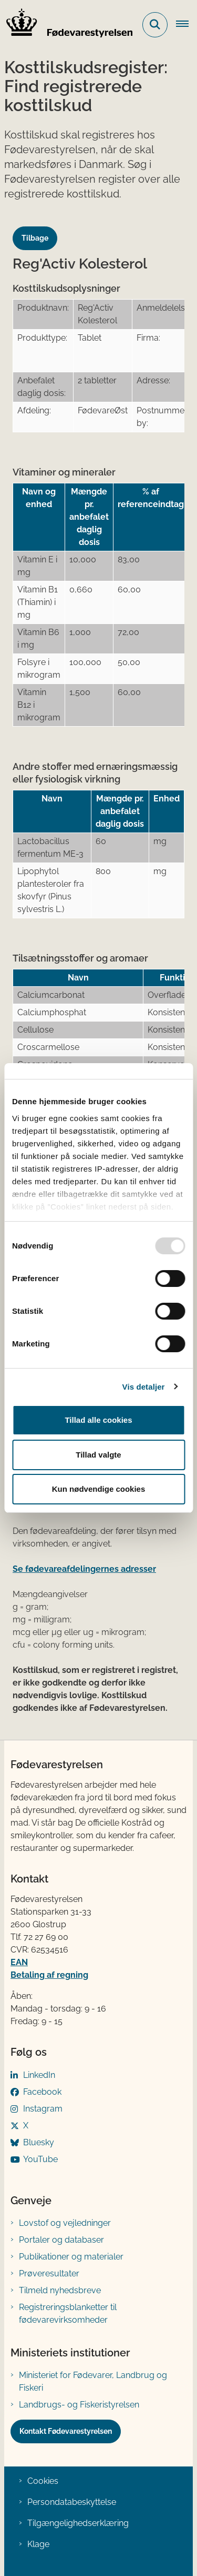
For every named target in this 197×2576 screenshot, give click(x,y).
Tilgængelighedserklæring (78, 2523)
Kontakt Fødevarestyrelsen (65, 2431)
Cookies (42, 2481)
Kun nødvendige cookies (99, 1488)
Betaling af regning (49, 1975)
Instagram (43, 2109)
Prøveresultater (49, 2273)
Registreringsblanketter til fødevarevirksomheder (68, 2313)
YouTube (40, 2159)
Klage (38, 2544)
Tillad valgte (98, 1454)
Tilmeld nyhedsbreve (60, 2290)
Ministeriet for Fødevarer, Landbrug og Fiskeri (93, 2381)
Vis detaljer (143, 1386)
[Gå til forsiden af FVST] (66, 24)
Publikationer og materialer (71, 2257)
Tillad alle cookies (98, 1419)
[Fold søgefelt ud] (155, 24)
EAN (19, 1962)
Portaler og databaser (61, 2240)
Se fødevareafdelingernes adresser (84, 1569)
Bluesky (38, 2142)
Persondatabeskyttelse (71, 2502)
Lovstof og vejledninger (65, 2223)
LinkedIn (39, 2075)
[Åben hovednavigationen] (186, 25)
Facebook (42, 2092)
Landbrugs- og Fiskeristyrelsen (79, 2405)
